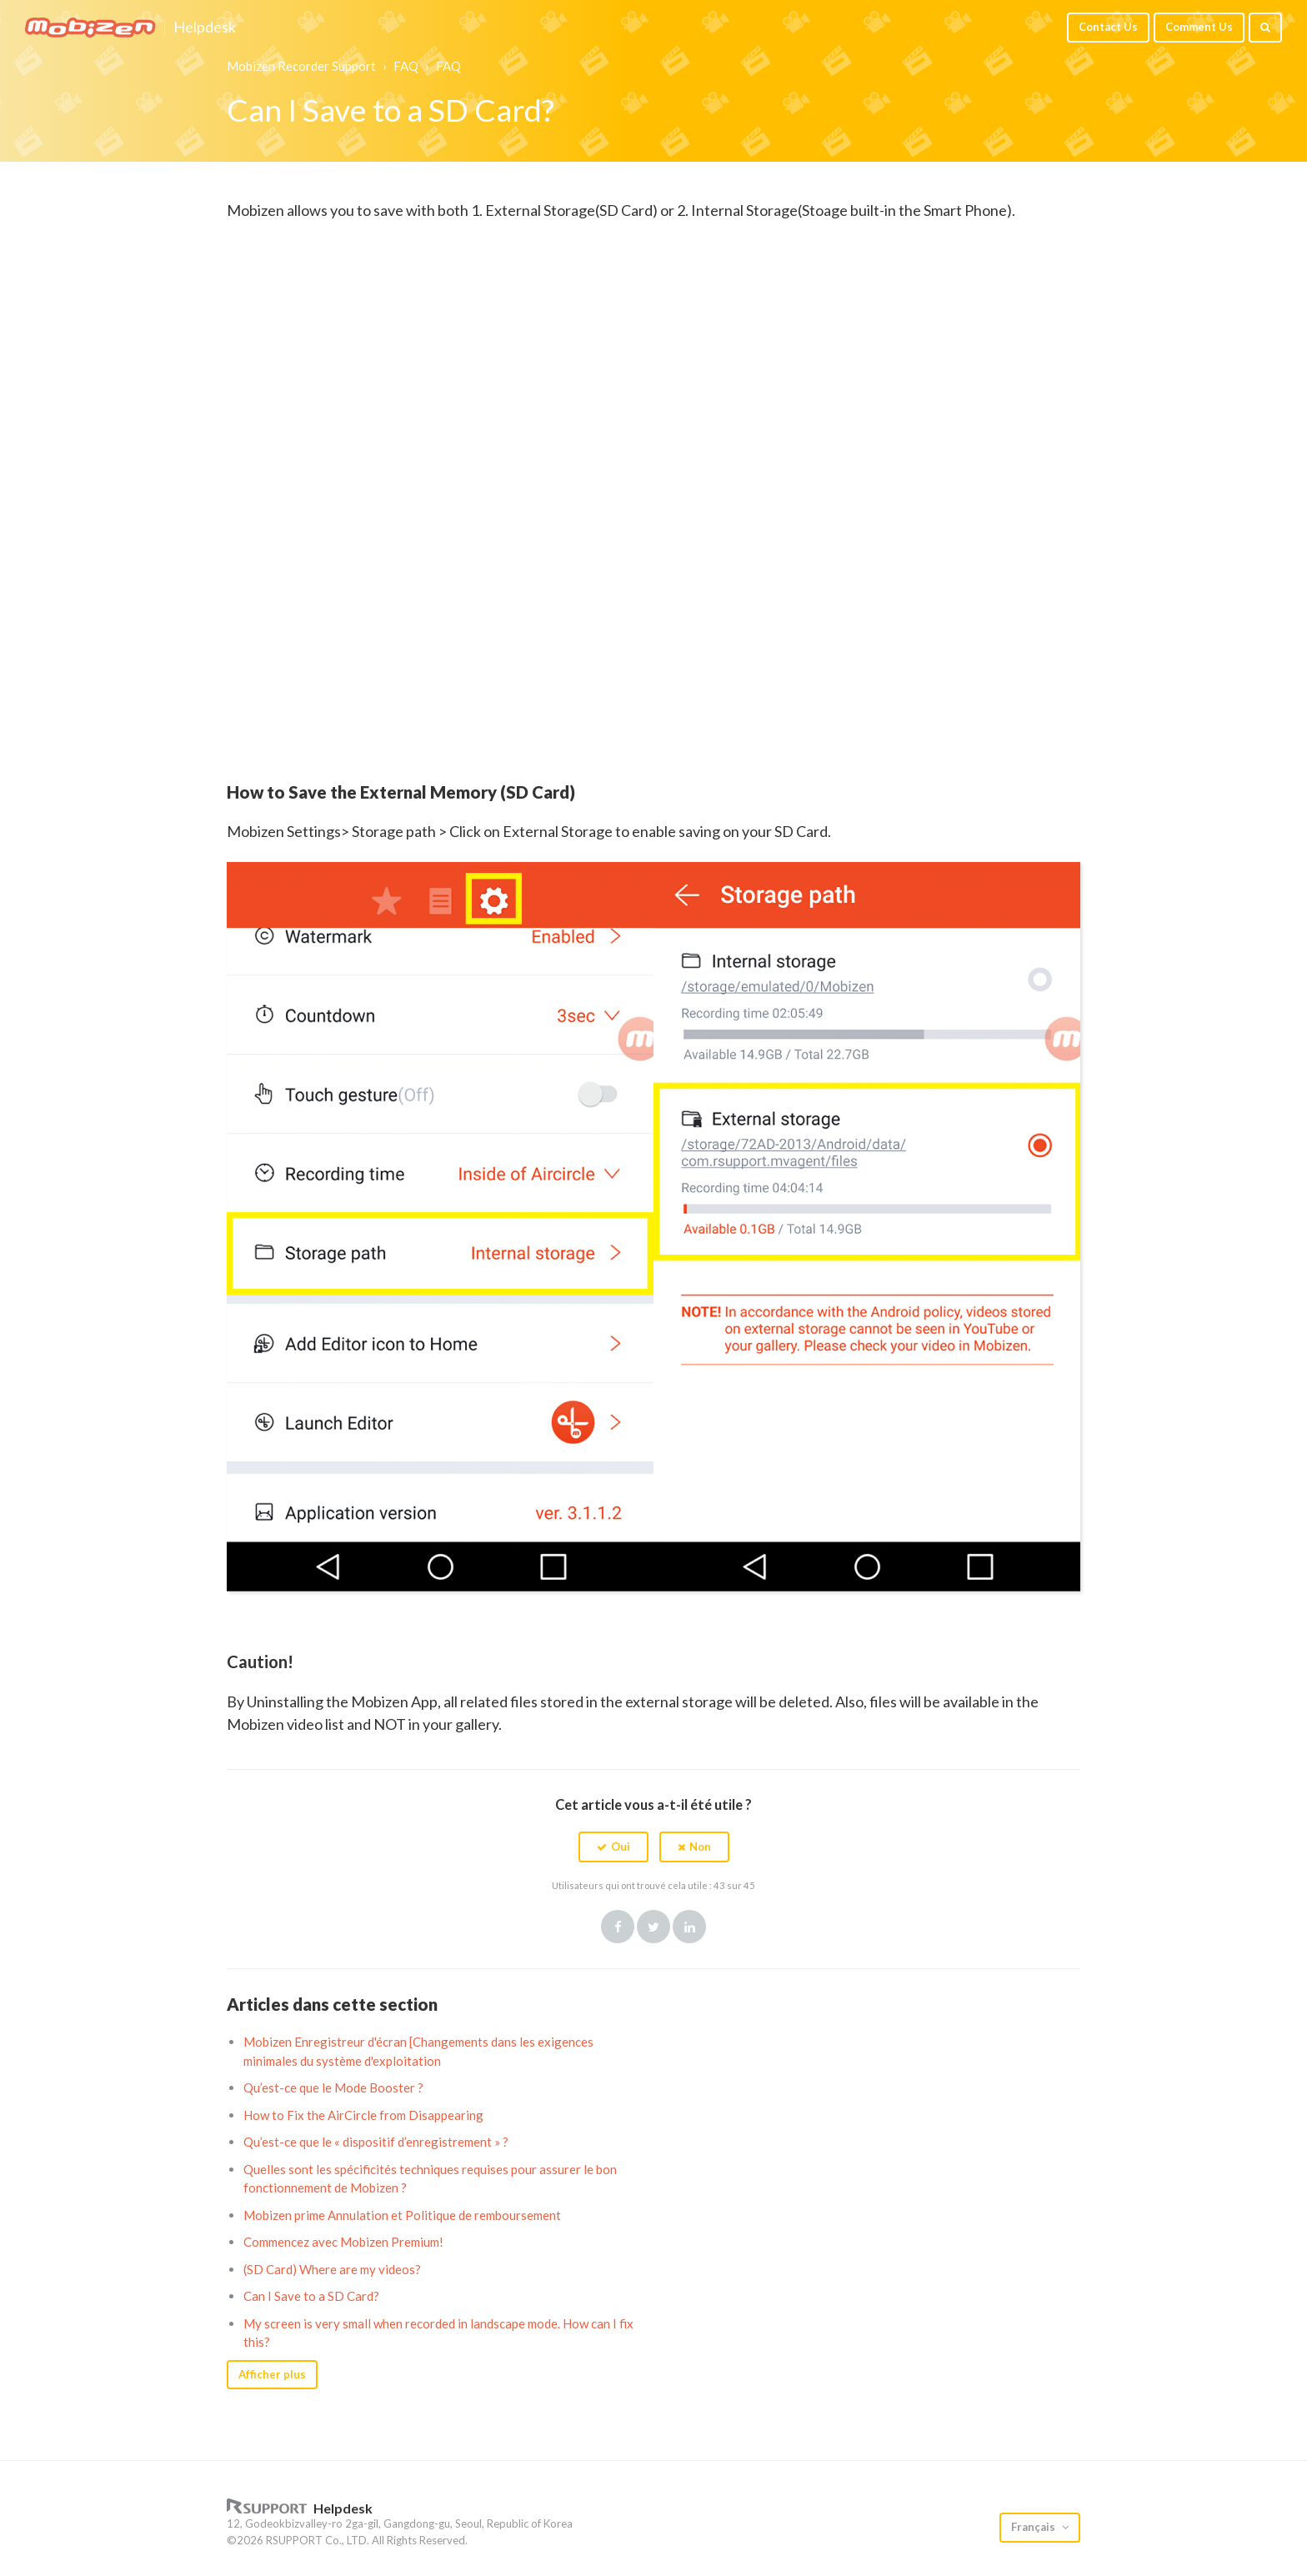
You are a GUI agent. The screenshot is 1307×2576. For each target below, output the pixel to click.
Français (1034, 2526)
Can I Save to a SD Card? (311, 2295)
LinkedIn (689, 1926)
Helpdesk (204, 27)
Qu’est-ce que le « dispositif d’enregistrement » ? (375, 2141)
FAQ (405, 65)
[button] (613, 1847)
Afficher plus (272, 2374)
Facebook (617, 1926)
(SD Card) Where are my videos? (332, 2269)
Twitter (653, 1926)
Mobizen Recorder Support (301, 65)
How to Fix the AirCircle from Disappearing (363, 2114)
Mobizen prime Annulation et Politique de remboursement (402, 2215)
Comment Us (1199, 26)
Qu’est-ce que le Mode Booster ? (333, 2087)
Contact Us (1108, 26)
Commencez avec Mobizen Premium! (343, 2241)
